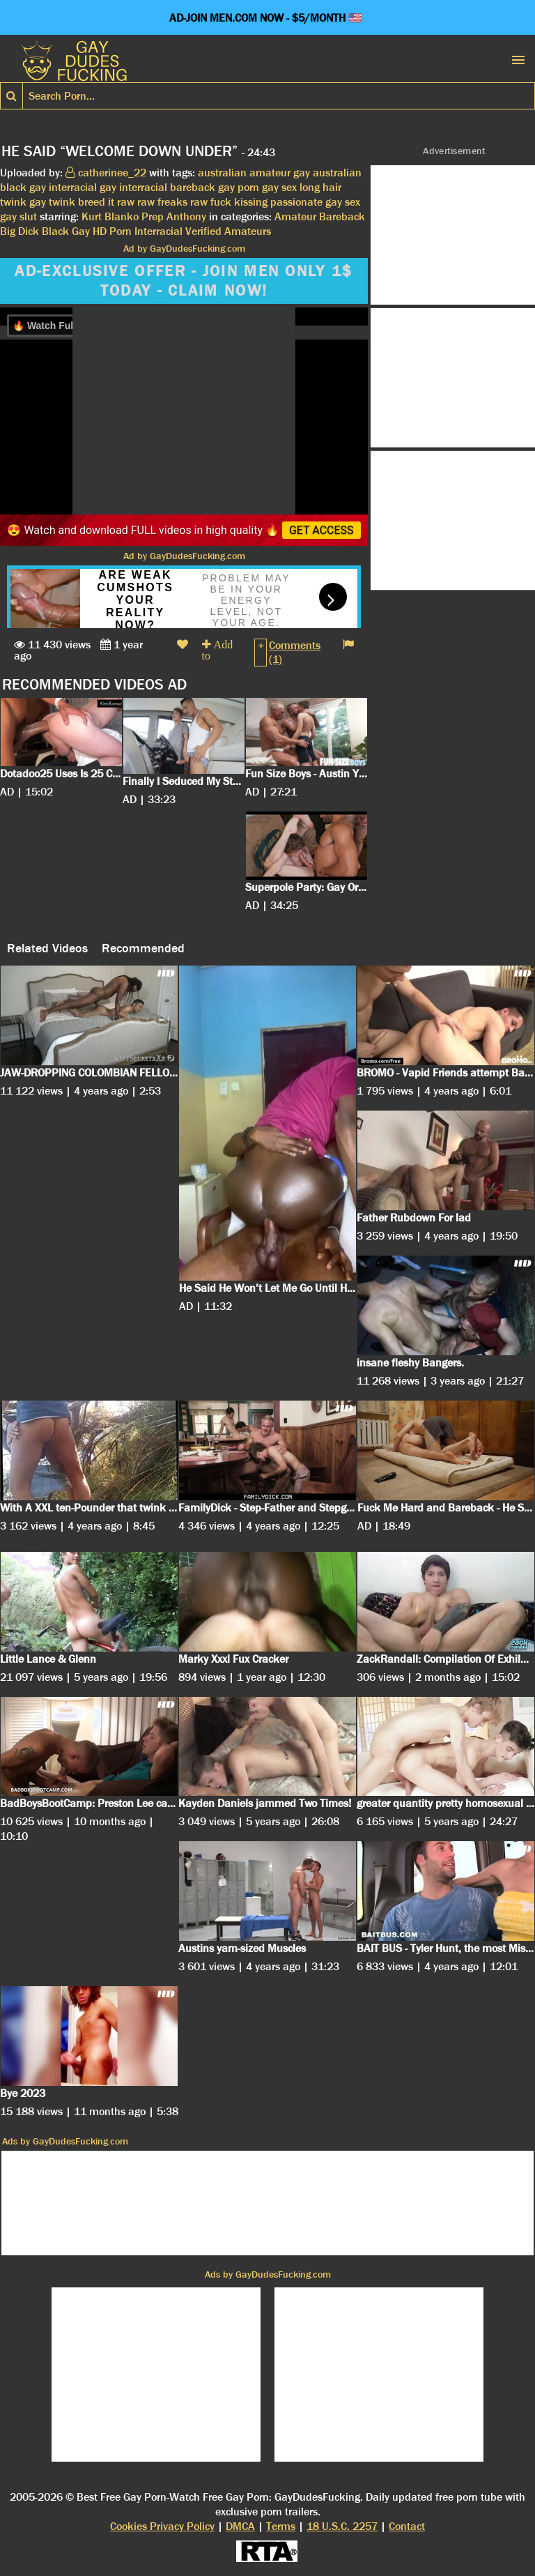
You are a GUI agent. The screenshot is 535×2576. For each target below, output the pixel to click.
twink (13, 202)
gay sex (279, 187)
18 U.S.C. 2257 (342, 2526)
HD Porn (112, 231)
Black (55, 231)
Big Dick (19, 231)
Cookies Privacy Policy (162, 2526)
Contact (407, 2526)
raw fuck (210, 202)
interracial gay (82, 187)
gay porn (238, 187)
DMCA (240, 2526)
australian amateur (244, 172)
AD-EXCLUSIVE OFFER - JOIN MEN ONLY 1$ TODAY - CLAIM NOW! (183, 280)
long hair (320, 187)
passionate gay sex (315, 202)
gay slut (18, 216)
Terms (280, 2526)
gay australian (327, 172)
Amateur (295, 216)
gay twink (52, 202)
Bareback (342, 216)
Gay (81, 231)
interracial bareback (167, 187)
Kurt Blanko (110, 216)
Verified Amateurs (228, 231)
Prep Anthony (173, 216)
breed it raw (106, 202)
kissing (251, 202)
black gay (23, 187)
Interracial (158, 231)
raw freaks (162, 202)
